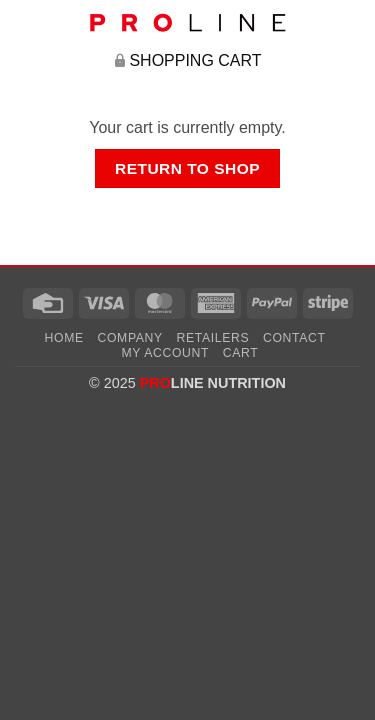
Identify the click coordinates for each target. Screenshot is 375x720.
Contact (294, 338)
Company (130, 338)
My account (165, 353)
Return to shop (187, 168)
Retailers (213, 338)
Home (64, 338)
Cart (241, 353)
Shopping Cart (195, 60)
